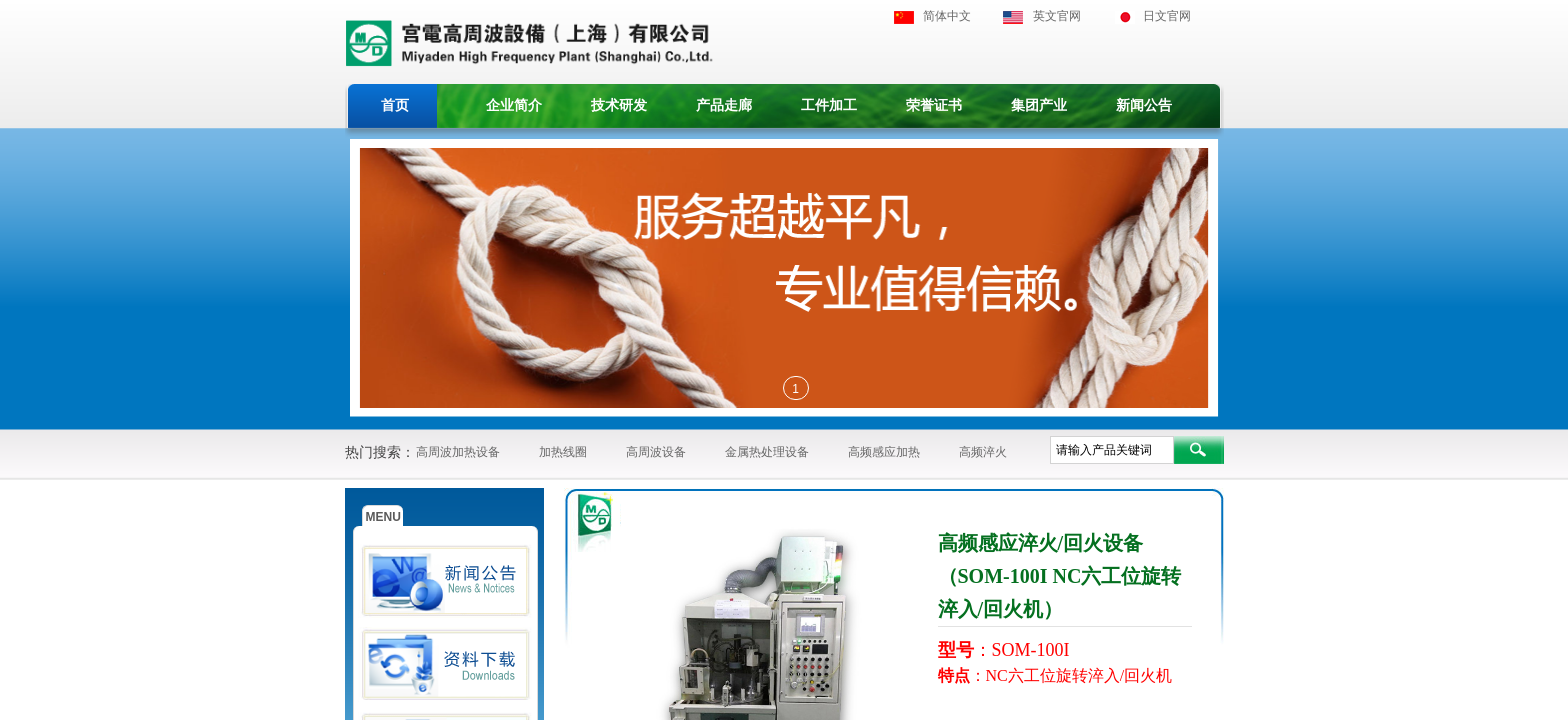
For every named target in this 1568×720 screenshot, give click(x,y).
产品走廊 (724, 105)
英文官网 (1057, 16)
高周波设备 (656, 452)
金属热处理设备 (767, 452)
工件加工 (829, 105)
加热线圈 (563, 452)
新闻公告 (1144, 105)
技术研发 (619, 105)
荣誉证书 (934, 105)
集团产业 (1039, 105)
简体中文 (947, 16)
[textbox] (1112, 450)
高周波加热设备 (458, 452)
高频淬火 (983, 452)
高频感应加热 (884, 452)
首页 (395, 105)
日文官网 (1167, 16)
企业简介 (514, 105)
